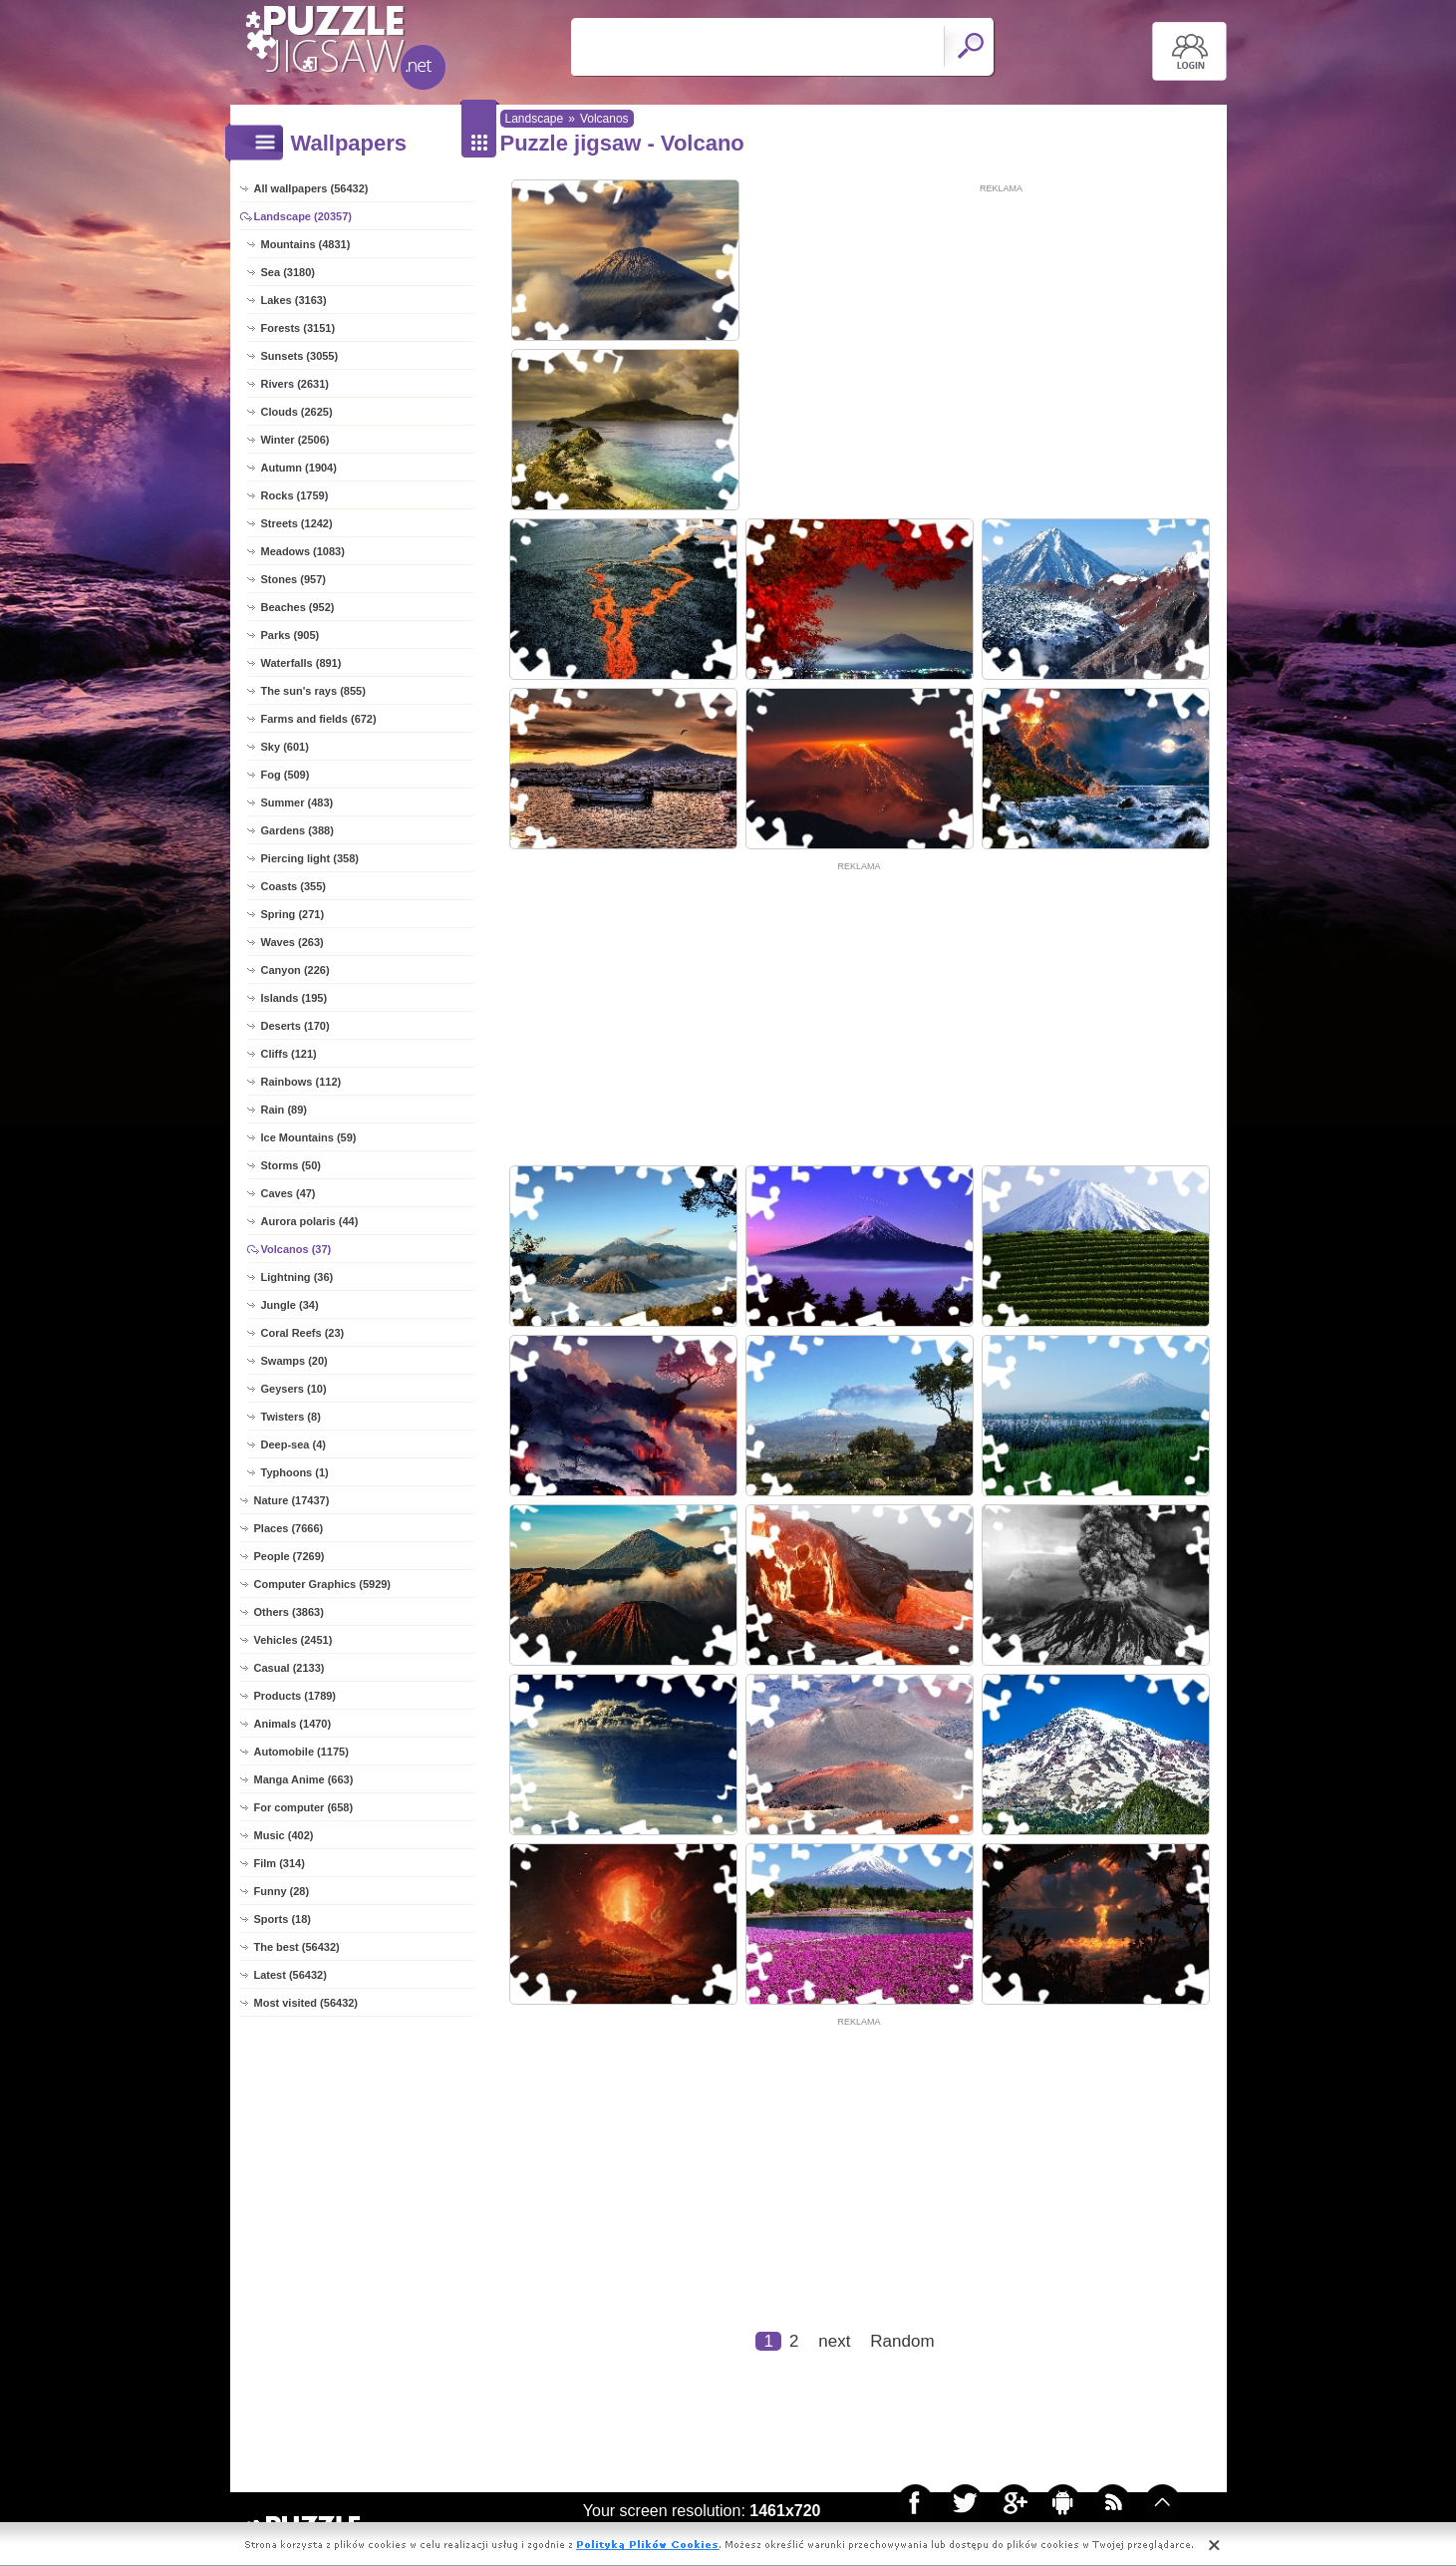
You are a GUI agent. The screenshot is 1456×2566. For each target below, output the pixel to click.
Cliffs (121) (289, 1054)
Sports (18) (282, 1919)
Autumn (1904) (299, 468)
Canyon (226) (295, 970)
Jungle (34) (290, 1305)
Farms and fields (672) (319, 719)
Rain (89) (284, 1110)
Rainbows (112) (301, 1082)
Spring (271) (293, 914)
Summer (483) (297, 802)
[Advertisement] (1001, 336)
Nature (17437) (292, 1500)
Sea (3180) (288, 272)
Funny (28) (282, 1891)
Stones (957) (293, 579)
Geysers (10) (294, 1389)
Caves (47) (288, 1193)
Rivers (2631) (295, 384)
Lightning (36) (297, 1277)
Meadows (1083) (303, 551)
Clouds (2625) (297, 412)
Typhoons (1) (295, 1472)
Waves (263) (292, 942)
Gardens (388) (297, 830)
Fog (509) (285, 775)
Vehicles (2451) (293, 1640)
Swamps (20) (294, 1361)
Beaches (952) (298, 607)
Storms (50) (291, 1165)
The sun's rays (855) (313, 691)
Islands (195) (294, 998)
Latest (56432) (290, 1975)
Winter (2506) (295, 440)
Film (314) (279, 1863)
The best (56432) (297, 1947)
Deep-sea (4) (293, 1444)
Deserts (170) (295, 1026)
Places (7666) (289, 1528)
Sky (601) (285, 747)
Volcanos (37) (296, 1249)
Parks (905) (290, 635)
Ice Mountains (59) (309, 1137)
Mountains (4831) (306, 244)
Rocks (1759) (295, 495)
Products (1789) (295, 1696)
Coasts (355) (293, 886)
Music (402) (284, 1835)
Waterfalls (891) (301, 663)
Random (902, 2341)
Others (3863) (289, 1612)
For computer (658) (304, 1807)
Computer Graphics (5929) (323, 1584)
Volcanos (604, 119)
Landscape (534, 119)
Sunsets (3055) (300, 356)
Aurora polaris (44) (310, 1221)
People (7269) (289, 1556)
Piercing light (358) (310, 858)
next (834, 2341)
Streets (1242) (297, 523)
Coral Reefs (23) (303, 1333)
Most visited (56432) (306, 2003)
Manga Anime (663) (304, 1779)
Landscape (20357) (303, 216)
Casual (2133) (289, 1668)
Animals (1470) (293, 1724)
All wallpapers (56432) (311, 188)
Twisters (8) (291, 1417)
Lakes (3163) (294, 300)
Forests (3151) (298, 328)
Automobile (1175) (301, 1752)
